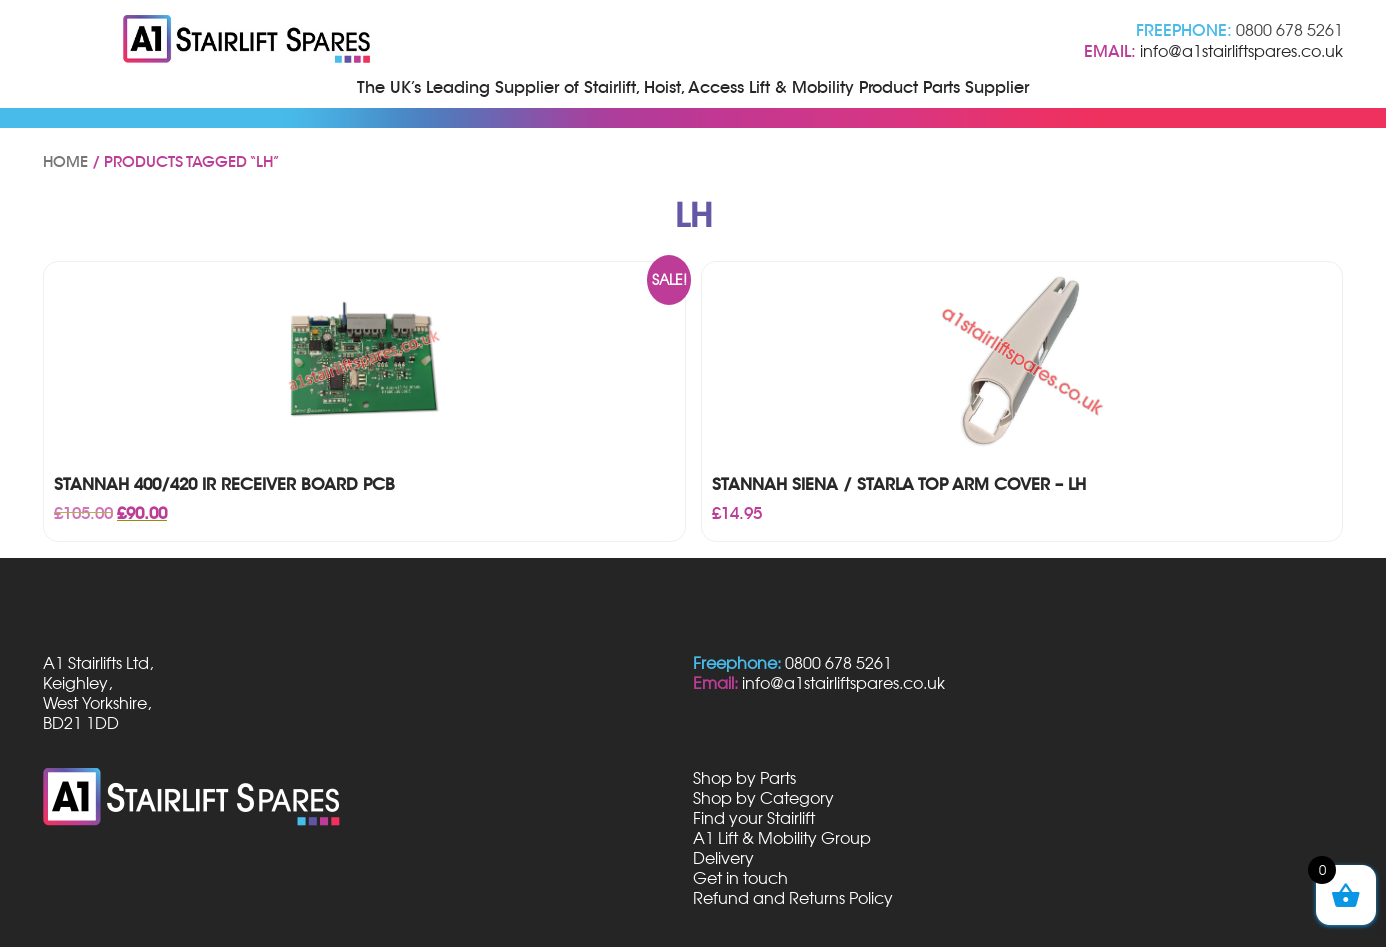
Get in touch (740, 878)
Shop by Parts (744, 778)
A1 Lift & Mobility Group (782, 838)
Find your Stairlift (754, 818)
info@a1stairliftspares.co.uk (1241, 51)
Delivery (723, 858)
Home (65, 162)
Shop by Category (763, 798)
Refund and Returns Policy (793, 898)
